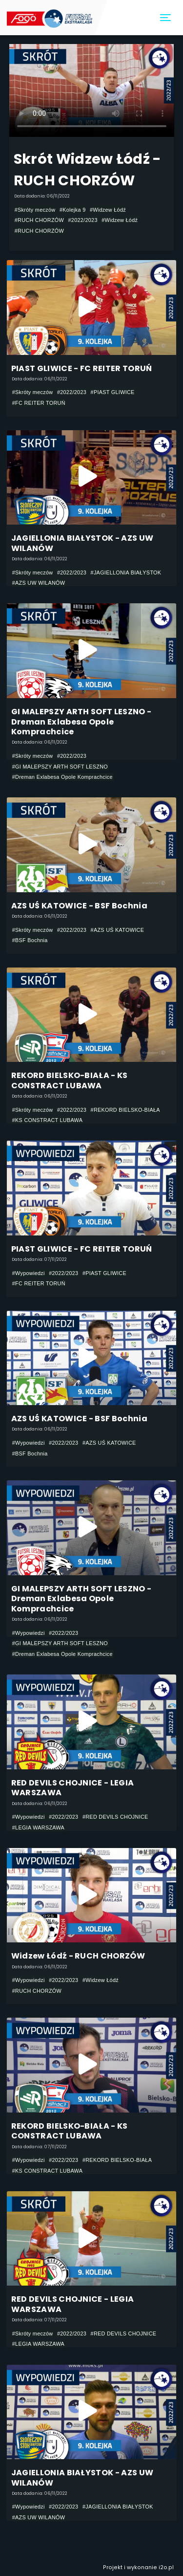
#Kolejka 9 (73, 210)
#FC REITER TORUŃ (38, 403)
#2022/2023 (83, 220)
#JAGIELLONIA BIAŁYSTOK (126, 572)
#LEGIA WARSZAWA (38, 1827)
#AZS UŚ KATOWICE (117, 930)
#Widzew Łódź (108, 210)
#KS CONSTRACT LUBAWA (47, 1120)
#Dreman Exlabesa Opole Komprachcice (62, 777)
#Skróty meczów (35, 210)
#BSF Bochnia (30, 940)
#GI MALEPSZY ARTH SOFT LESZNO (60, 767)
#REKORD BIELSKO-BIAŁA (125, 1110)
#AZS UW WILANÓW (38, 583)
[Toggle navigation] (166, 17)
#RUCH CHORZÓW (39, 220)
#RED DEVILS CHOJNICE (115, 1817)
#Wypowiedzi (28, 1273)
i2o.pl (166, 2567)
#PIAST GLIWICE (113, 392)
